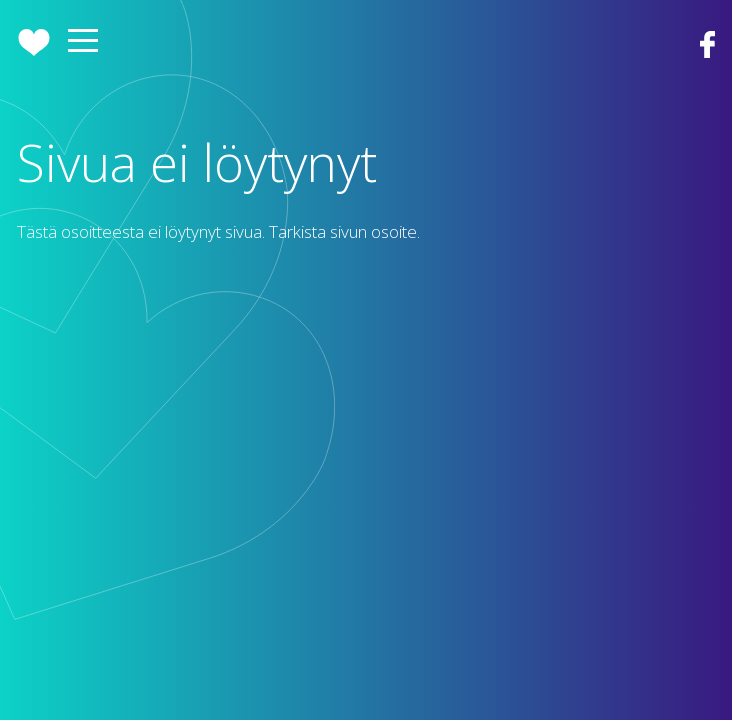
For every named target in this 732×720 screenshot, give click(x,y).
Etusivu (34, 42)
